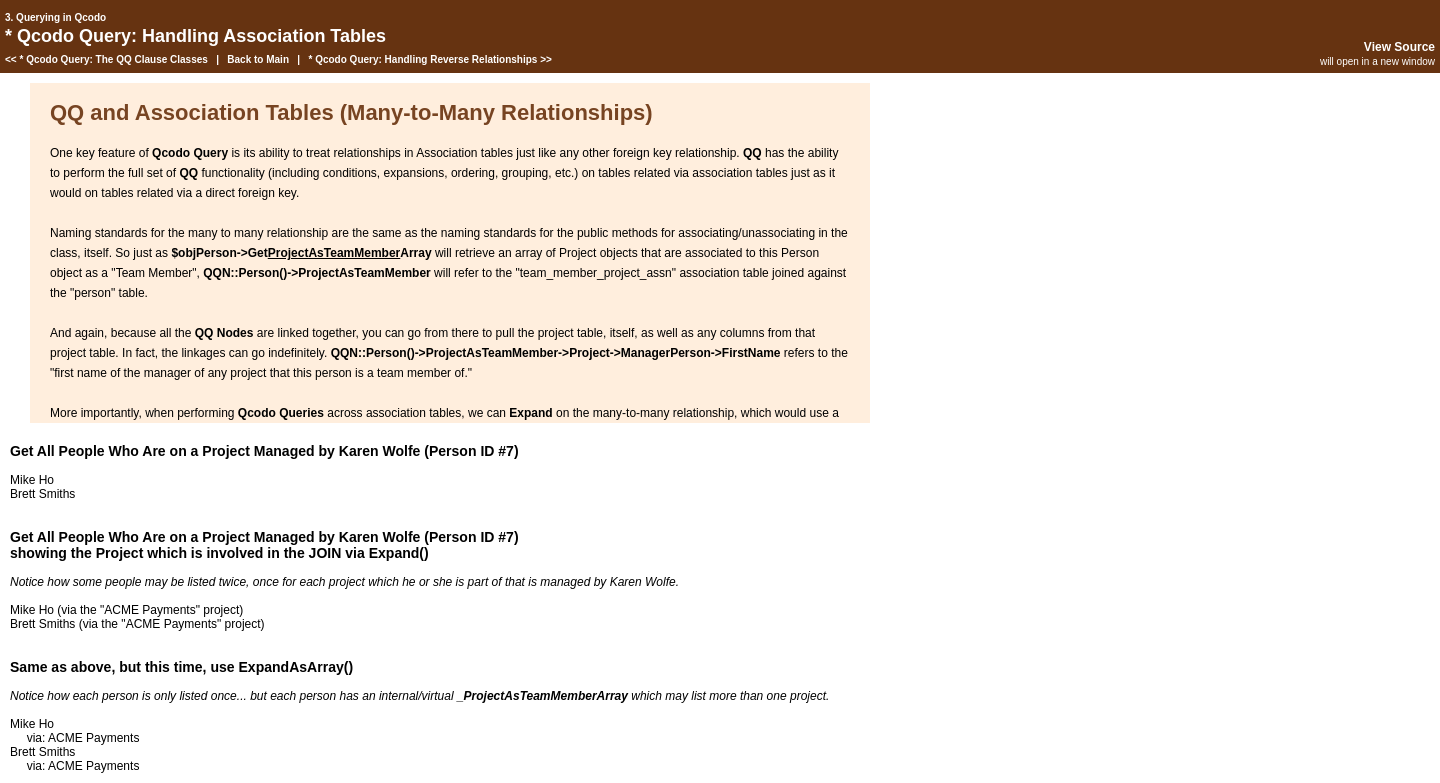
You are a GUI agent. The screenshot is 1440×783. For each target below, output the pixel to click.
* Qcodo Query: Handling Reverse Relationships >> (429, 59)
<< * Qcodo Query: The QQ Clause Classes (106, 59)
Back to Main (258, 59)
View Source (1399, 47)
